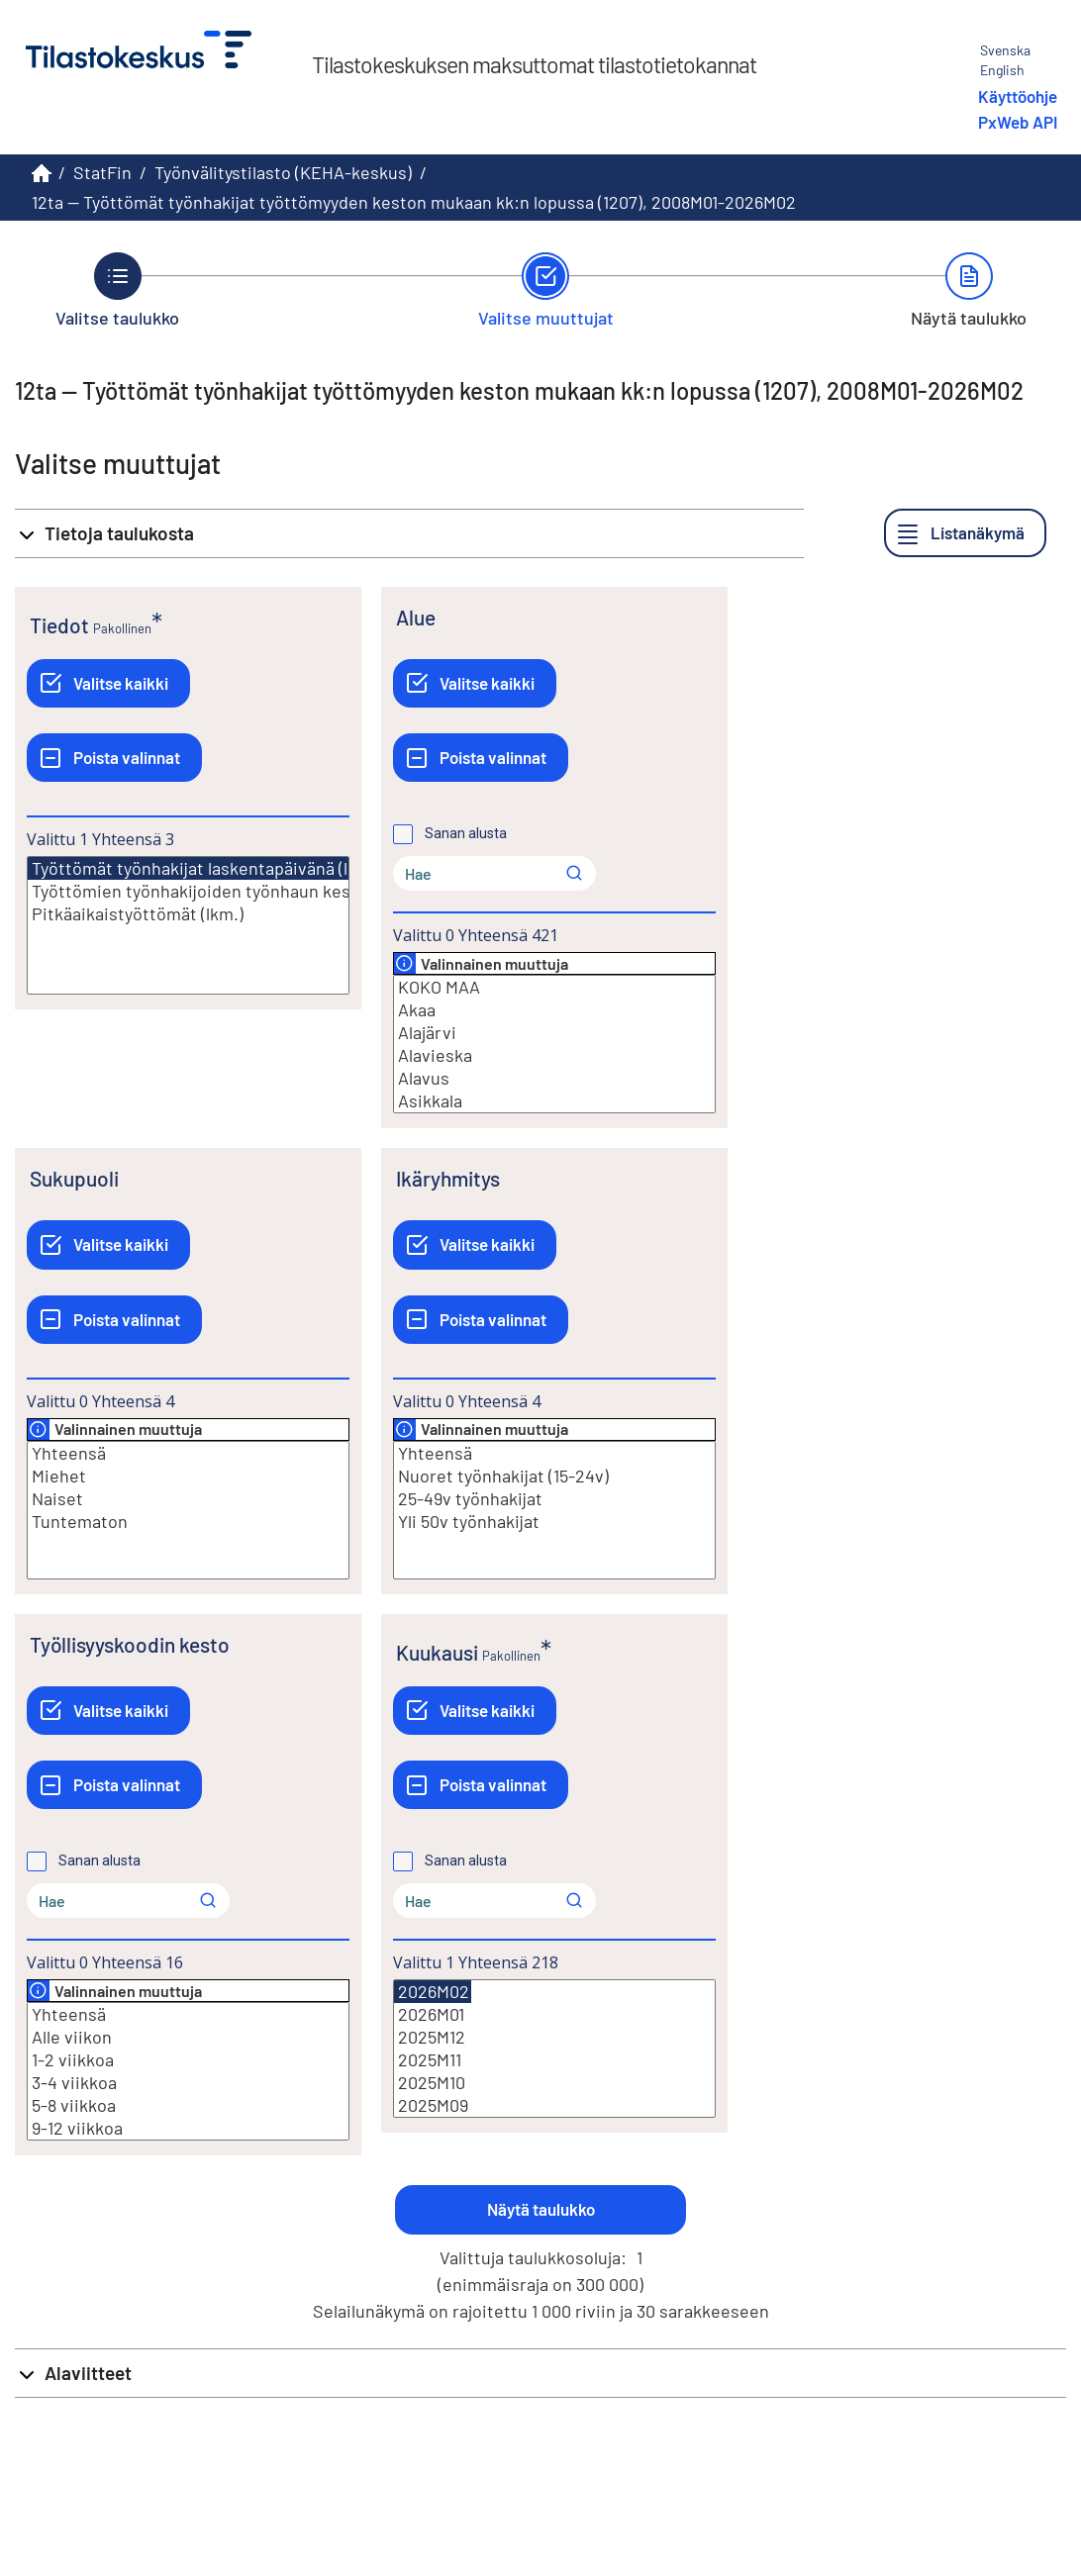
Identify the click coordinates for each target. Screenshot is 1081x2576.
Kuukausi (437, 1652)
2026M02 (432, 1991)
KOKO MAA (554, 987)
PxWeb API (1017, 122)
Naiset (188, 1498)
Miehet (188, 1476)
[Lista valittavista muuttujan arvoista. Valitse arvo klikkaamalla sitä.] (188, 925)
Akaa (554, 1010)
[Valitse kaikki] (108, 683)
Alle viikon (188, 2037)
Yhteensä (188, 1453)
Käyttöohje (1017, 96)
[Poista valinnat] (114, 757)
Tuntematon (188, 1521)
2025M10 (554, 2082)
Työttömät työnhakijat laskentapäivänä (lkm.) (205, 868)
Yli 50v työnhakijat (554, 1521)
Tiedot (59, 625)
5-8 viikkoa (188, 2105)
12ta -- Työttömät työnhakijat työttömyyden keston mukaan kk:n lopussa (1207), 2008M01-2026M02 (414, 202)
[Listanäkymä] (965, 533)
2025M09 (554, 2105)
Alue (416, 617)
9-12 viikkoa (188, 2128)
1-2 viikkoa (188, 2060)
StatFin (102, 172)
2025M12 (554, 2037)
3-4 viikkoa (188, 2082)
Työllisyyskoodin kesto (130, 1644)
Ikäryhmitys (448, 1178)
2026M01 (554, 2014)
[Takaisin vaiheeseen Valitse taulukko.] (117, 290)
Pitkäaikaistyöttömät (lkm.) (188, 914)
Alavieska (554, 1055)
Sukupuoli (74, 1178)
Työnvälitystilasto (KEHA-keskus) (283, 172)
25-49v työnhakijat (554, 1498)
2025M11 (554, 2060)
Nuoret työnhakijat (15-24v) (554, 1476)
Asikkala (554, 1101)
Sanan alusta (466, 833)
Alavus (554, 1078)
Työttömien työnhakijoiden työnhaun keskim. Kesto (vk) (188, 891)
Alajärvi (554, 1032)
